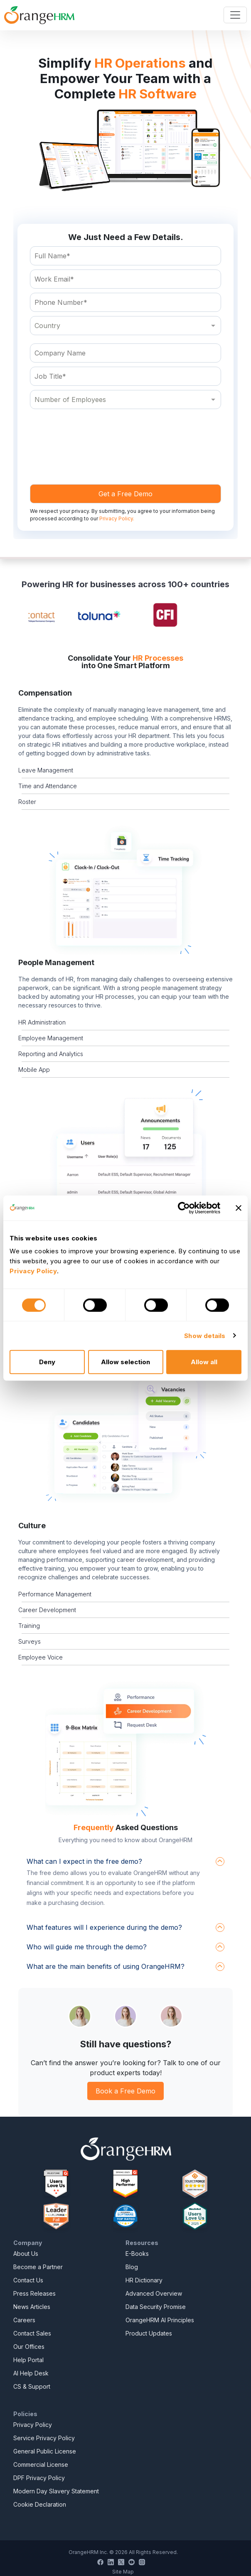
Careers (24, 2320)
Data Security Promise (156, 2306)
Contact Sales (32, 2333)
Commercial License (40, 2464)
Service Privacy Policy (44, 2437)
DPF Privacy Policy (39, 2477)
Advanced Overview (154, 2293)
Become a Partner (38, 2266)
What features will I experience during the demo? (104, 1927)
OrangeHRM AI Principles (160, 2320)
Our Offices (28, 2346)
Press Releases (34, 2293)
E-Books (137, 2253)
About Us (25, 2253)
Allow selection (125, 1362)
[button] (125, 889)
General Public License (44, 2451)
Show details (204, 1335)
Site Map (123, 2572)
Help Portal (28, 2359)
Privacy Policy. (116, 518)
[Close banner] (238, 1208)
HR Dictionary (144, 2280)
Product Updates (149, 2333)
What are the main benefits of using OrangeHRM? (106, 1966)
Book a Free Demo (125, 2091)
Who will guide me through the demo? (87, 1947)
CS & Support (31, 2386)
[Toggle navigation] (235, 15)
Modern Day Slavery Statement (56, 2491)
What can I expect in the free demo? (84, 1861)
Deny (47, 1362)
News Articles (31, 2306)
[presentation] (93, 433)
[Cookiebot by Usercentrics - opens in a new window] (184, 1207)
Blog (132, 2266)
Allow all (204, 1362)
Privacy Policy (32, 2424)
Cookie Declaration (39, 2504)
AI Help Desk (31, 2373)
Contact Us (28, 2280)
